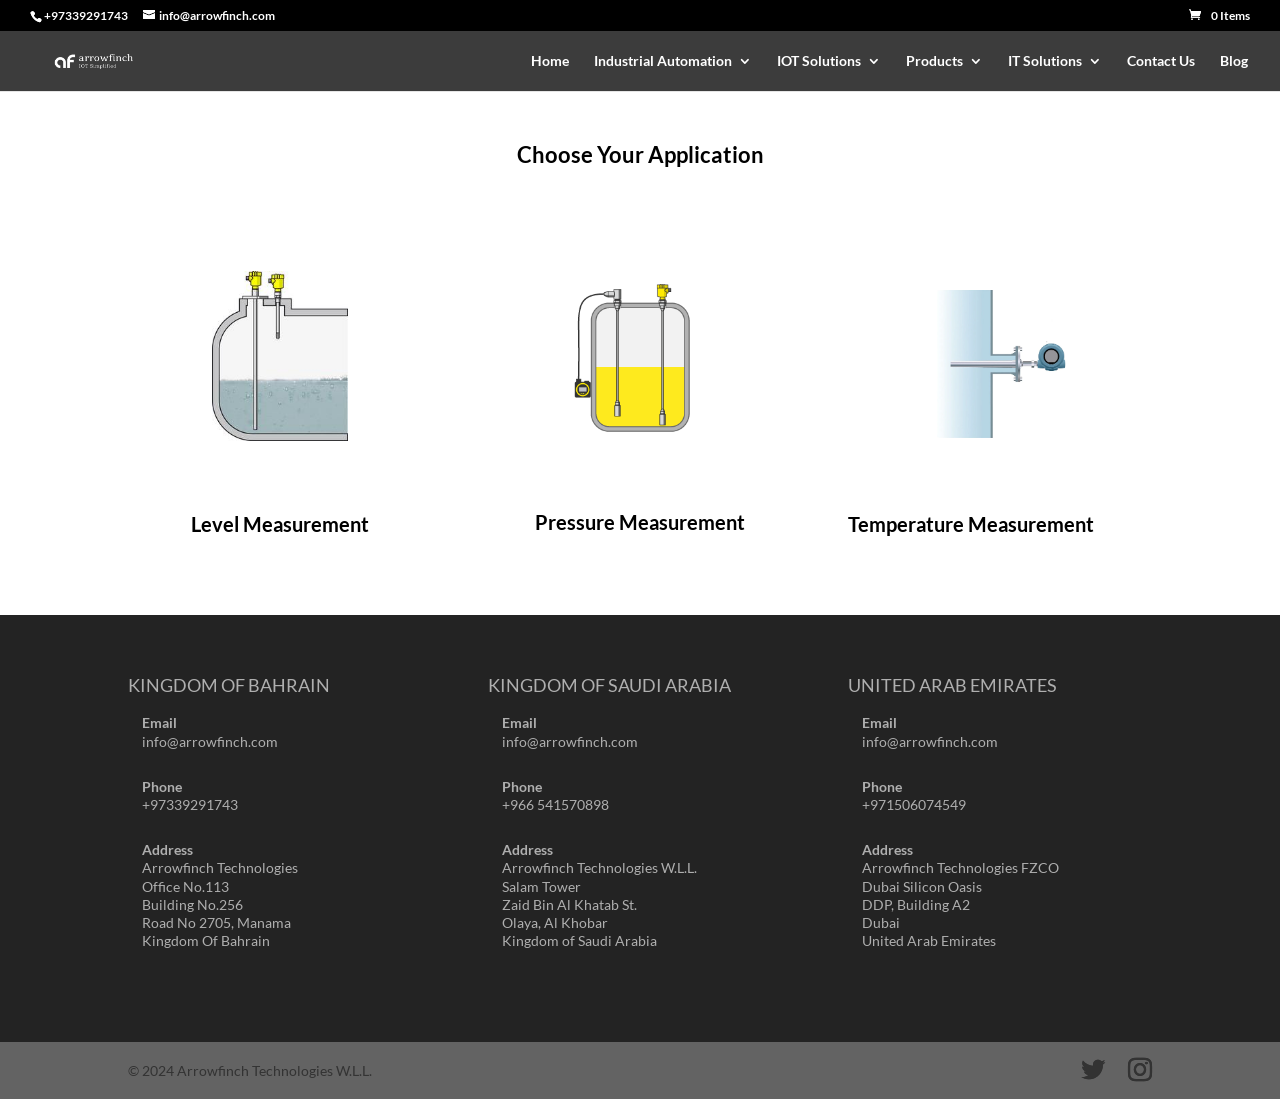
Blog (1234, 61)
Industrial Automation (663, 61)
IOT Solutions (819, 61)
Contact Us (1161, 61)
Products (934, 61)
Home (550, 61)
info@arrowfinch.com (210, 741)
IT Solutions (1045, 61)
